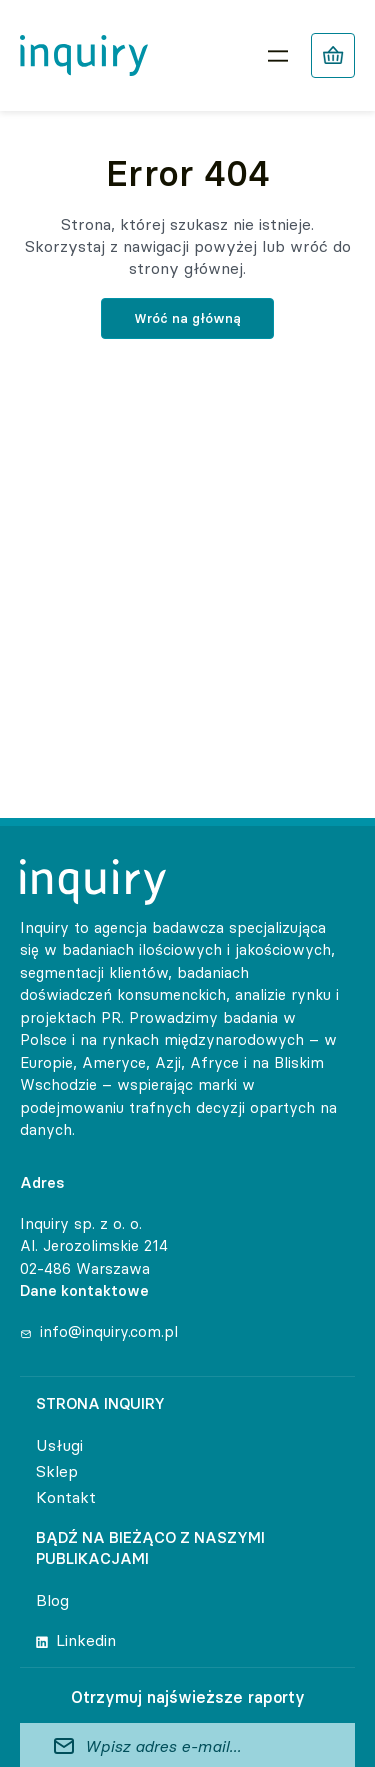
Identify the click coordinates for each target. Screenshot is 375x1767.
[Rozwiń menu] (278, 56)
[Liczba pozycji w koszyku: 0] (333, 55)
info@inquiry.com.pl (109, 1331)
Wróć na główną (187, 318)
